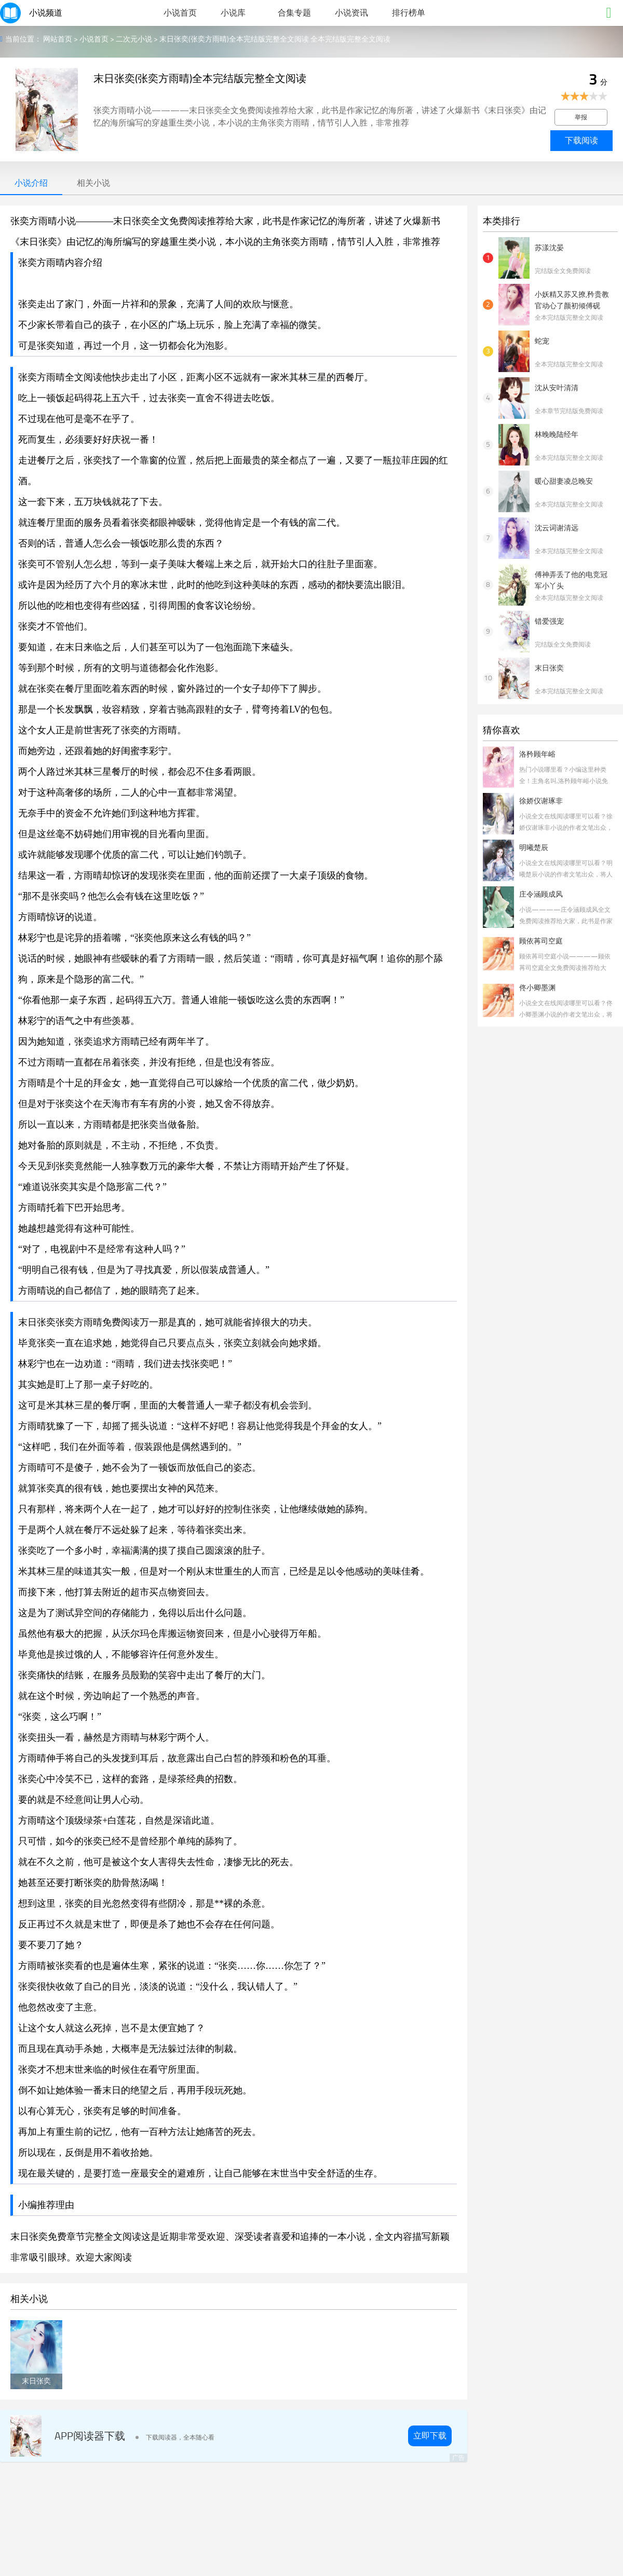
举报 (581, 117)
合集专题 (294, 13)
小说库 (233, 13)
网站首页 (57, 39)
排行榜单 (408, 13)
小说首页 (180, 13)
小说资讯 (351, 13)
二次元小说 (134, 39)
